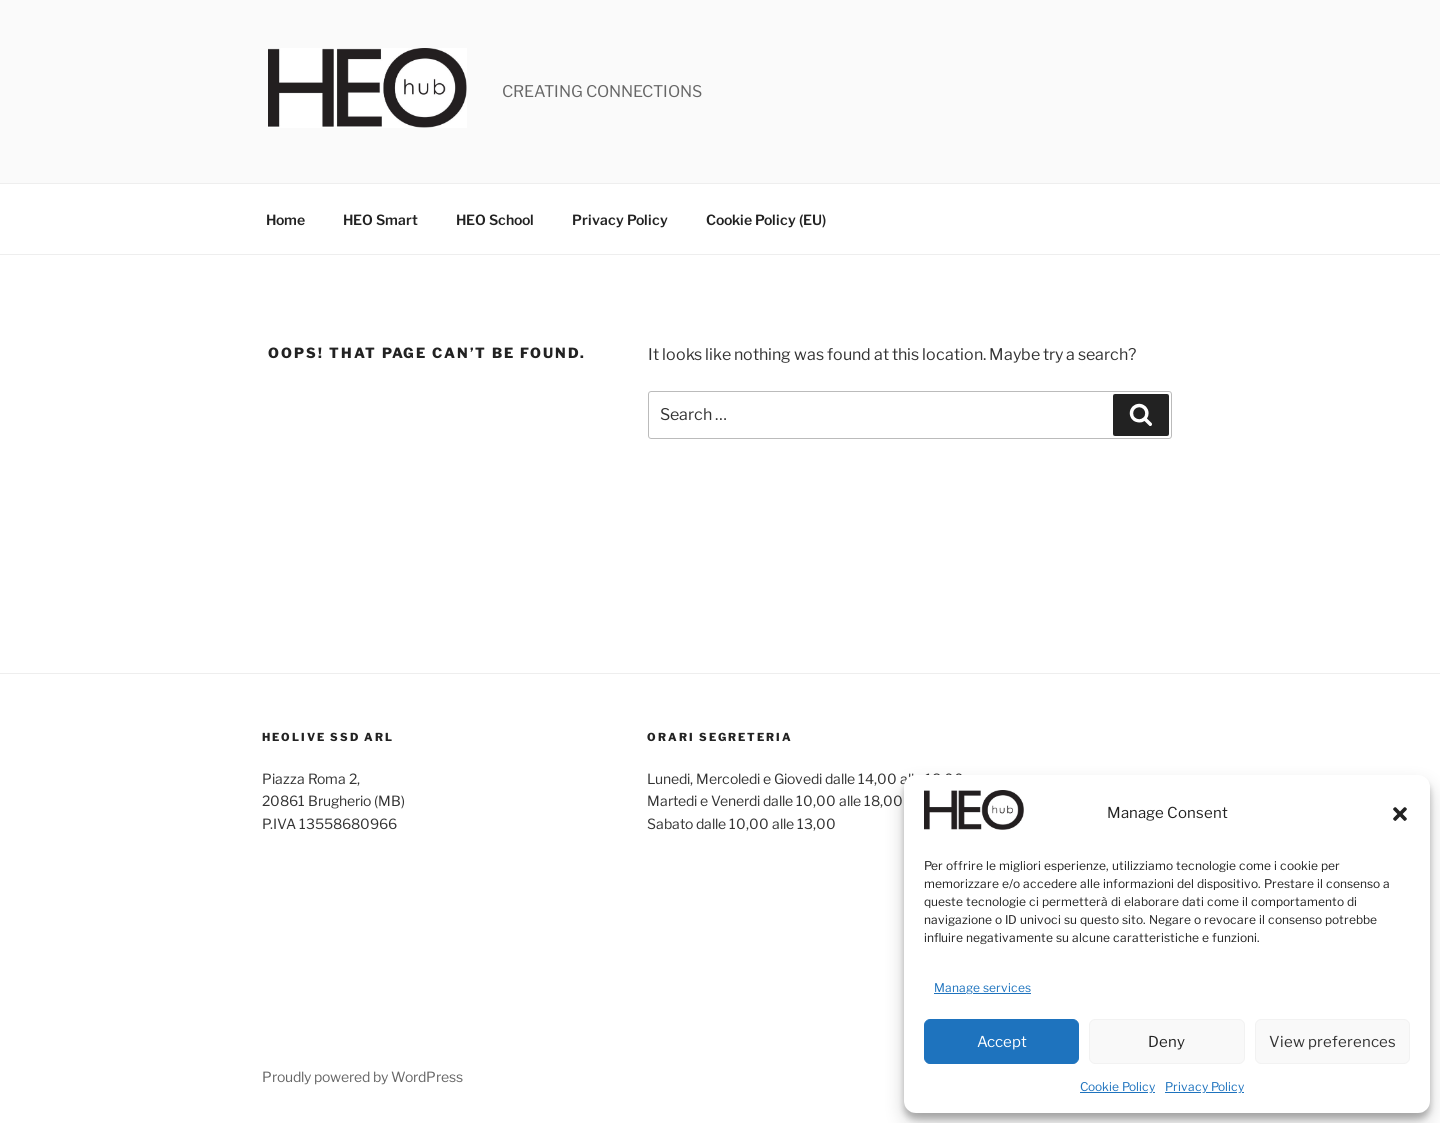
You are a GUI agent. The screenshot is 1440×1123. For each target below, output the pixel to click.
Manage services (982, 987)
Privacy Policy (1204, 1086)
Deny (1166, 1042)
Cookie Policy (1117, 1086)
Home (285, 219)
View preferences (1332, 1042)
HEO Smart (380, 219)
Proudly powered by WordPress (362, 1076)
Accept (1002, 1042)
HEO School (495, 219)
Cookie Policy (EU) (766, 219)
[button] (1400, 814)
